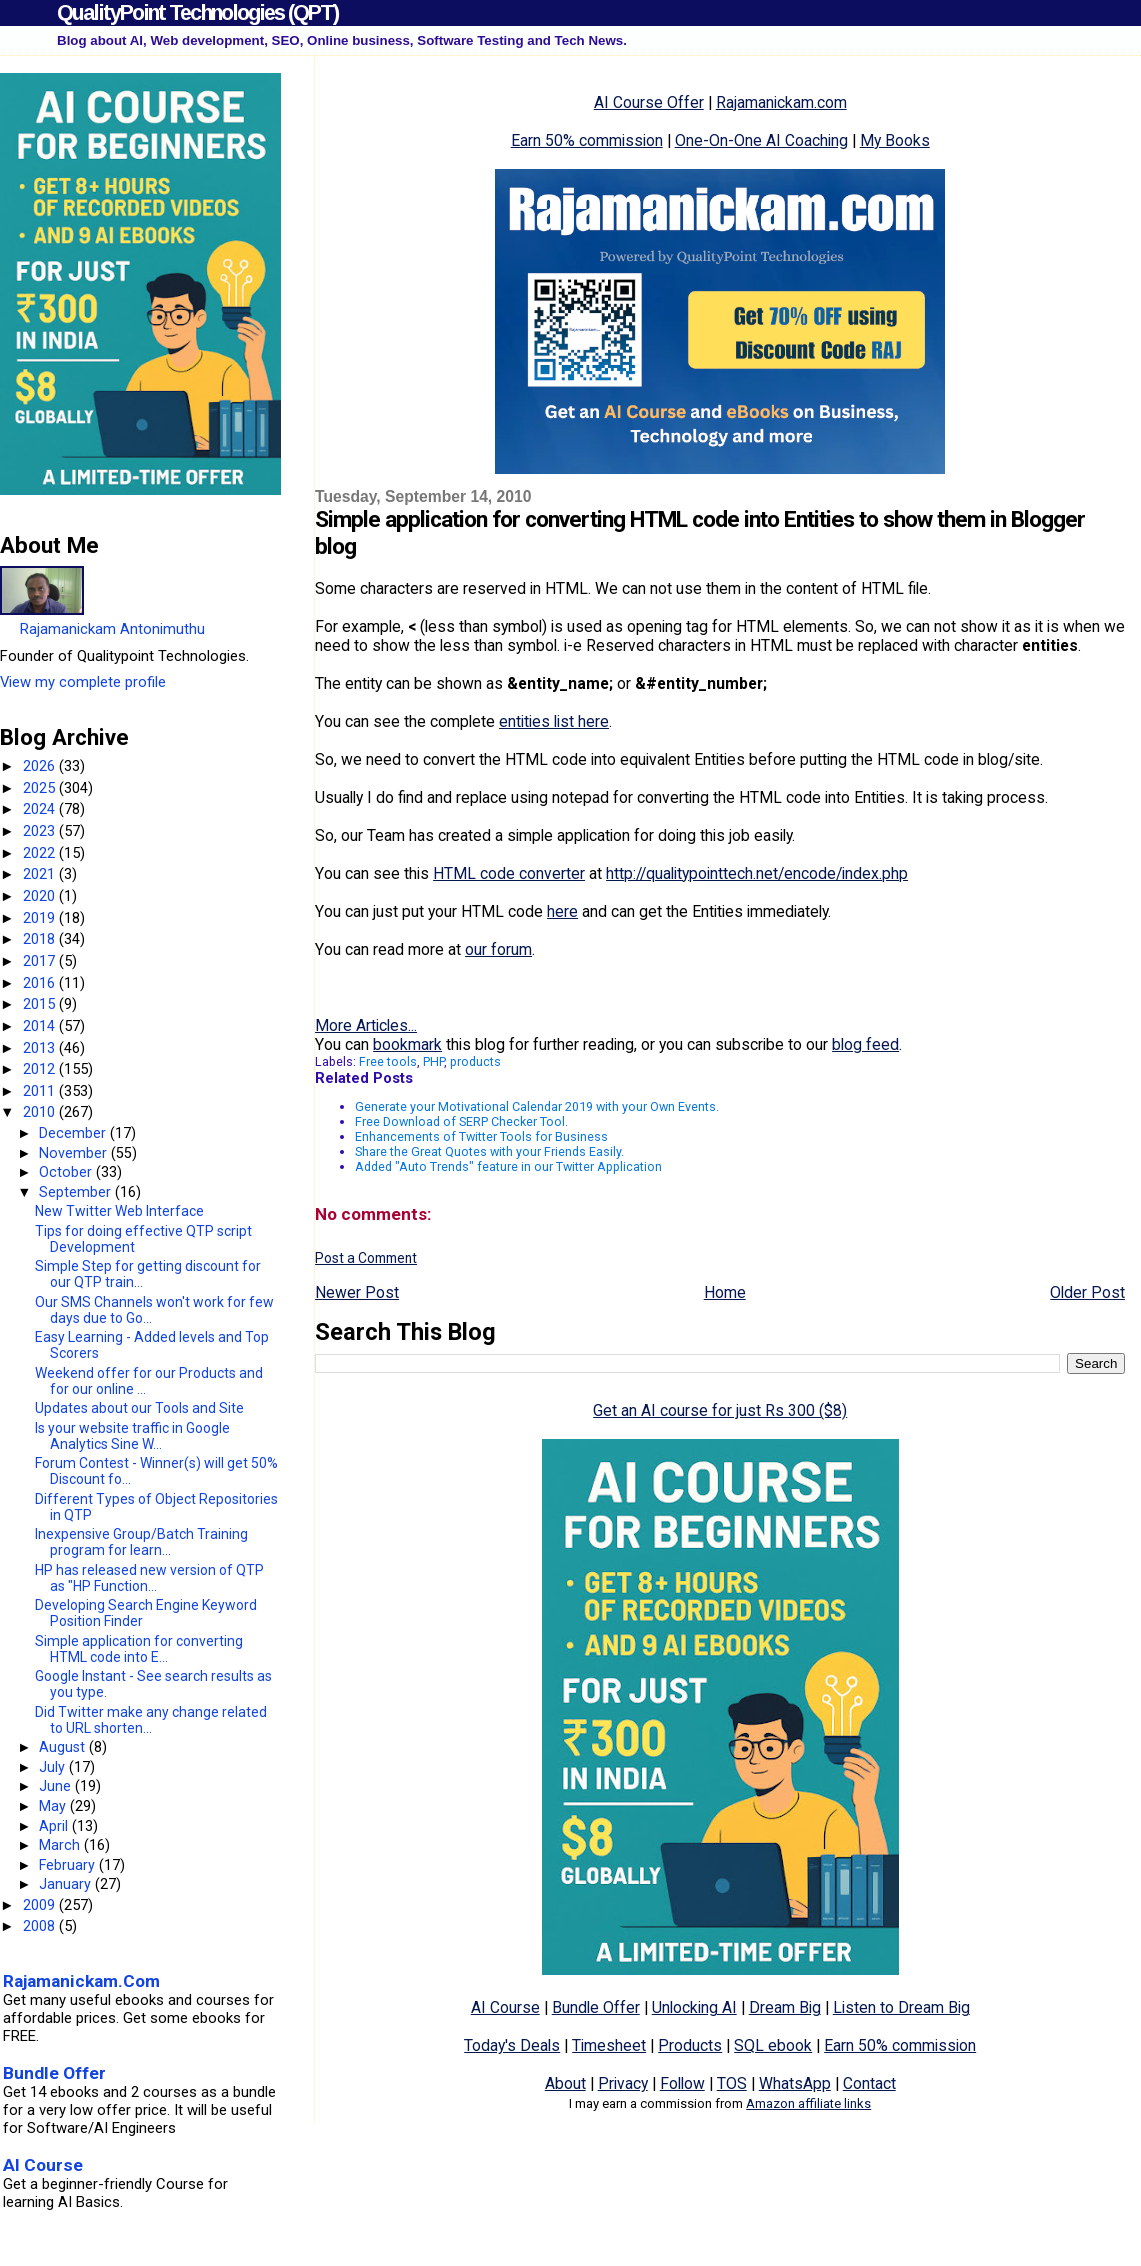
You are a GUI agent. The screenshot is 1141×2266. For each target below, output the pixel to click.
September (77, 1192)
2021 (41, 874)
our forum (498, 949)
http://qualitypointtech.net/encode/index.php (757, 873)
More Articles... (366, 1025)
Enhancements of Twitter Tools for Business (481, 1136)
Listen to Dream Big (901, 2007)
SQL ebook (773, 2045)
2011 (41, 1091)
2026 (41, 766)
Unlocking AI (694, 2007)
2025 (41, 788)
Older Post (1087, 1292)
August (64, 1747)
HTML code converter (509, 873)
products (475, 1061)
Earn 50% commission (587, 140)
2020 (41, 896)
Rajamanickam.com (781, 102)
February (69, 1865)
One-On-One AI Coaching (761, 140)
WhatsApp (795, 2083)
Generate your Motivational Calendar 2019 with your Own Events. (537, 1106)
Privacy (623, 2083)
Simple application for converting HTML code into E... (139, 1649)
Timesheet (609, 2045)
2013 (41, 1048)
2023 (41, 831)
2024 (41, 809)
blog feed (865, 1044)
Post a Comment (366, 1258)
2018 (41, 939)
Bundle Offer (596, 2007)
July (54, 1767)
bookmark (407, 1044)
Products (690, 2045)
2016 (41, 983)
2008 (41, 1926)
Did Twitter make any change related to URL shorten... (151, 1720)
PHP (433, 1061)
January (67, 1884)
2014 (41, 1026)
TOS (732, 2083)
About (565, 2083)
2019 (41, 918)
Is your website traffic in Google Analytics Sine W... (132, 1436)
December (74, 1133)
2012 (41, 1069)
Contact (869, 2083)
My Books (895, 140)
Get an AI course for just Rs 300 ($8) (720, 1410)
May (54, 1806)
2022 (41, 853)
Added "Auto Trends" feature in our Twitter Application (508, 1166)
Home (725, 1292)
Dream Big (785, 2007)
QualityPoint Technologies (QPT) (197, 12)
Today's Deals (512, 2045)
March (61, 1845)
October (67, 1172)
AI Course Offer (649, 102)
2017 (41, 961)
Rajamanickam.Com (81, 1981)
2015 (41, 1004)
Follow (682, 2083)
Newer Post (357, 1292)
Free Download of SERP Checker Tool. (461, 1121)
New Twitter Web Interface (119, 1211)
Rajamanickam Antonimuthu (112, 629)
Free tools (388, 1061)
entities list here (554, 721)
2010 (41, 1112)
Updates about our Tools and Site (139, 1408)
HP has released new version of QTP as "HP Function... (149, 1578)
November (75, 1153)
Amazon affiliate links (808, 2103)
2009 (41, 1905)
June (57, 1786)
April (55, 1826)
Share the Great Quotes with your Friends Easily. (489, 1151)
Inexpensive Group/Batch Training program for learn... (141, 1542)
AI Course (505, 2007)
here (562, 911)
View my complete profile (83, 682)
